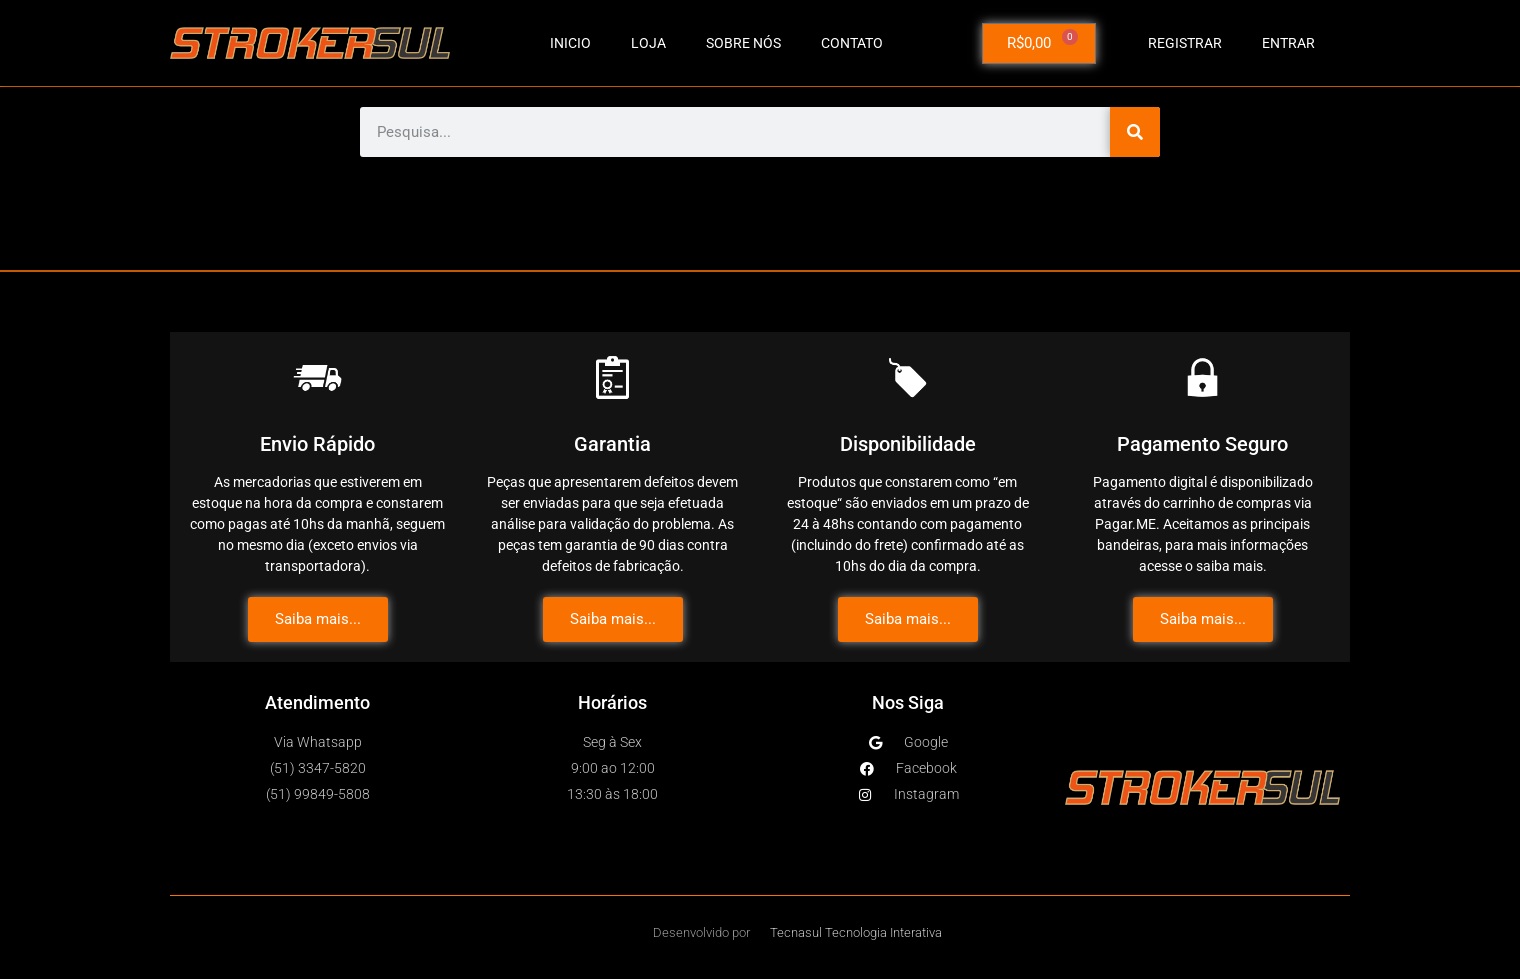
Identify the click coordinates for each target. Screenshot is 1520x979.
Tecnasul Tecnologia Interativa (856, 932)
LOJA (648, 43)
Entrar (1288, 43)
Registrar (1185, 43)
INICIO (570, 43)
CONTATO (852, 43)
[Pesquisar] (1135, 132)
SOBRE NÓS (743, 43)
